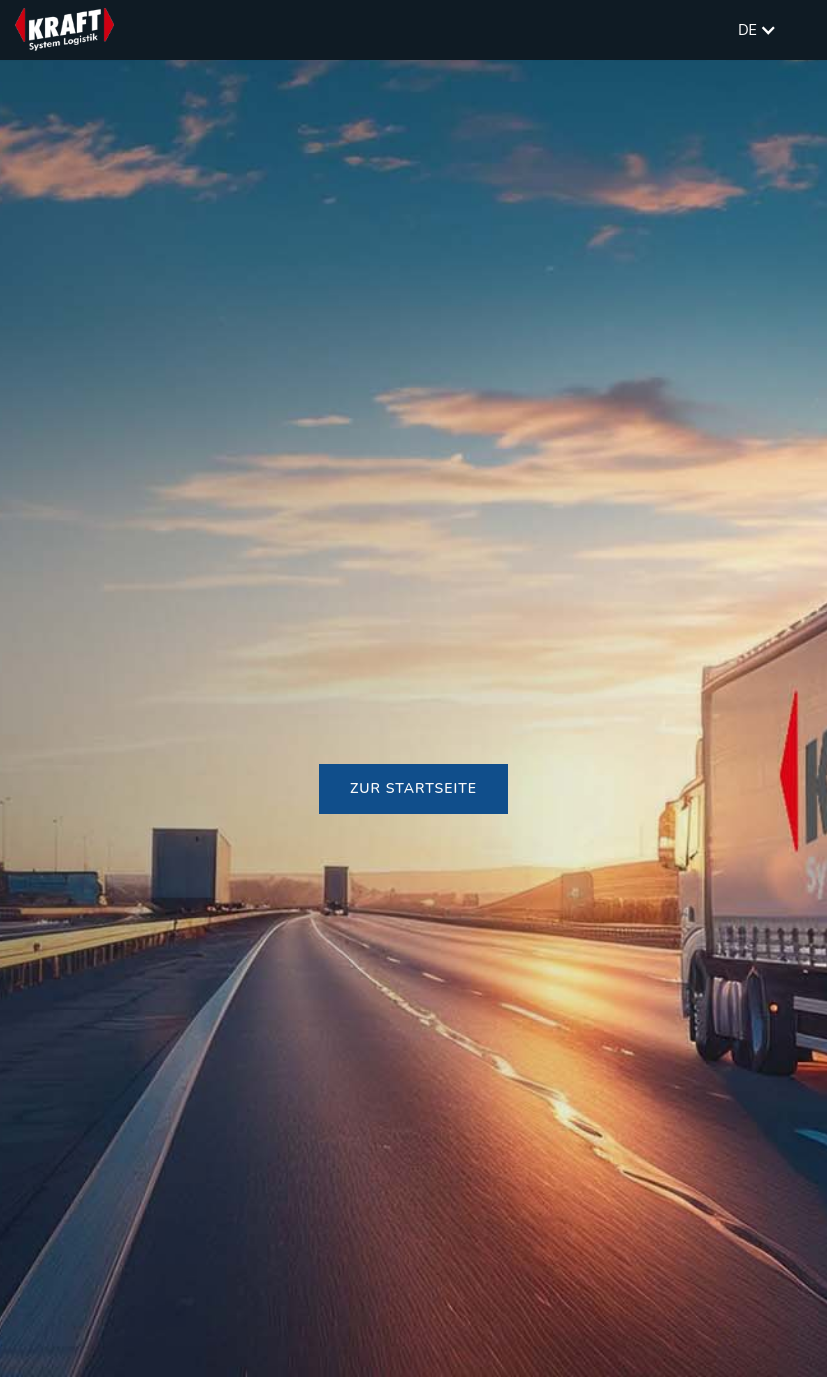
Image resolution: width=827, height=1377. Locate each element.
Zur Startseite (413, 788)
